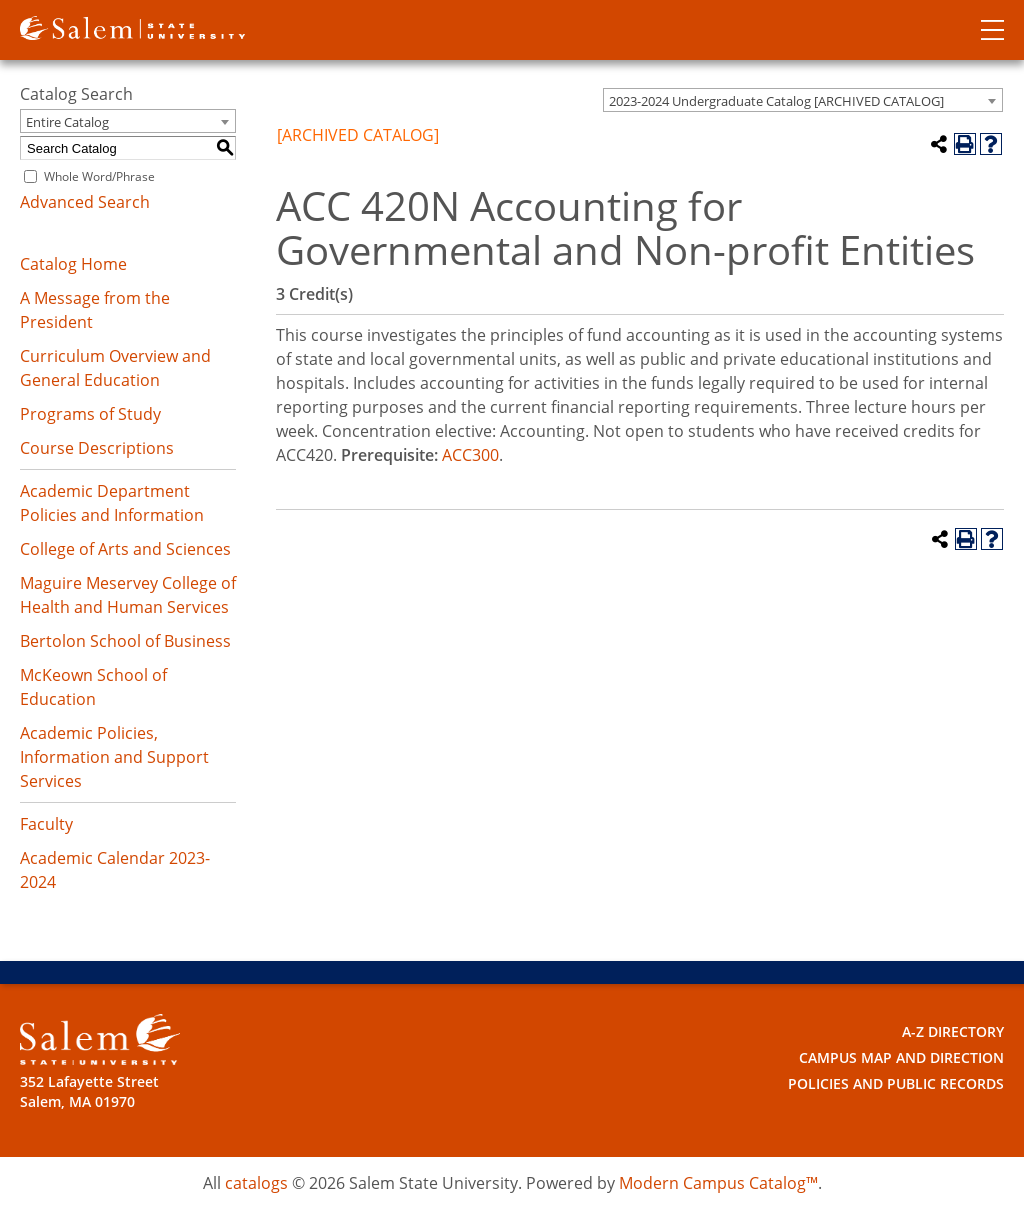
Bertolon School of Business (125, 641)
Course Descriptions (97, 448)
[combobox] (803, 100)
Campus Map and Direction (901, 1057)
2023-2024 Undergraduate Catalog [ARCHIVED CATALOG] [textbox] (776, 101)
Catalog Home (73, 264)
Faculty (46, 824)
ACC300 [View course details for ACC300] (470, 455)
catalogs (256, 1183)
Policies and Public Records (896, 1083)
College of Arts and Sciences (125, 549)
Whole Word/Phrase (99, 176)
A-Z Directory (953, 1031)
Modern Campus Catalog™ (718, 1183)
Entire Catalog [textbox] (67, 122)
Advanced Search (85, 202)
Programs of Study (90, 414)
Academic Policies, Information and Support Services (114, 757)
